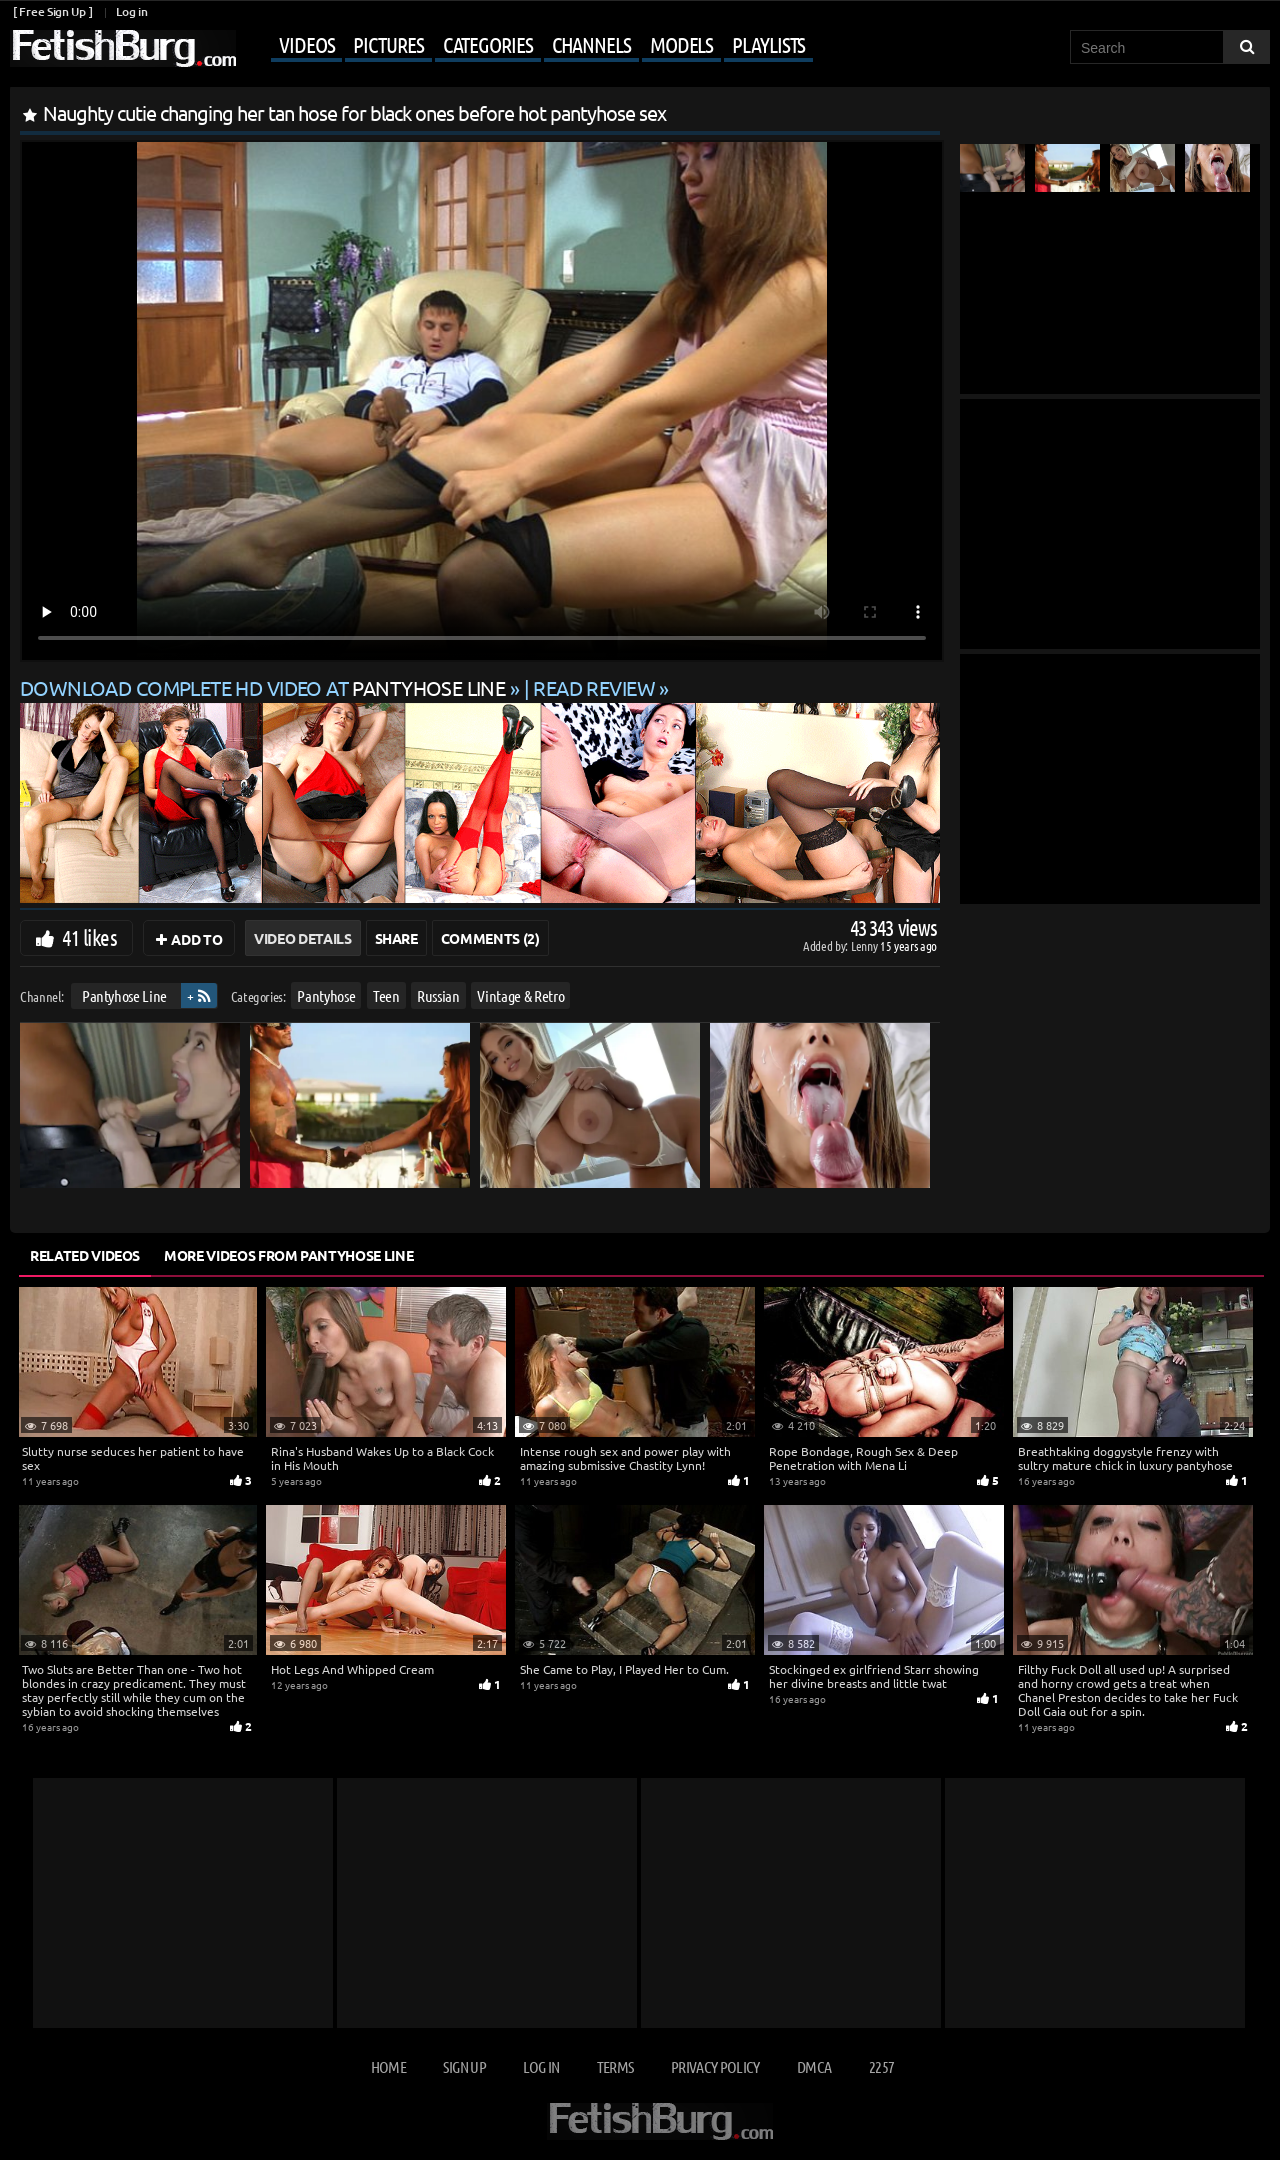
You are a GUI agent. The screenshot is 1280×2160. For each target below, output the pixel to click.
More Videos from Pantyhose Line (288, 1255)
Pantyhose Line (124, 995)
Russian (438, 995)
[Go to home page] (123, 48)
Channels (591, 44)
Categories (488, 44)
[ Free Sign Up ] (52, 11)
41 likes (89, 937)
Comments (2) (490, 938)
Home (388, 2066)
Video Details (302, 938)
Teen (386, 995)
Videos (306, 44)
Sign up (464, 2066)
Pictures (388, 44)
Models (681, 44)
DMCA (814, 2066)
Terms (615, 2066)
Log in (131, 11)
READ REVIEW (594, 687)
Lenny (865, 945)
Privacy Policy (715, 2066)
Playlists (768, 44)
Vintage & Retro (520, 995)
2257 (881, 2066)
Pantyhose (326, 995)
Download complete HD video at (265, 687)
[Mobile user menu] (527, 46)
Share (396, 938)
